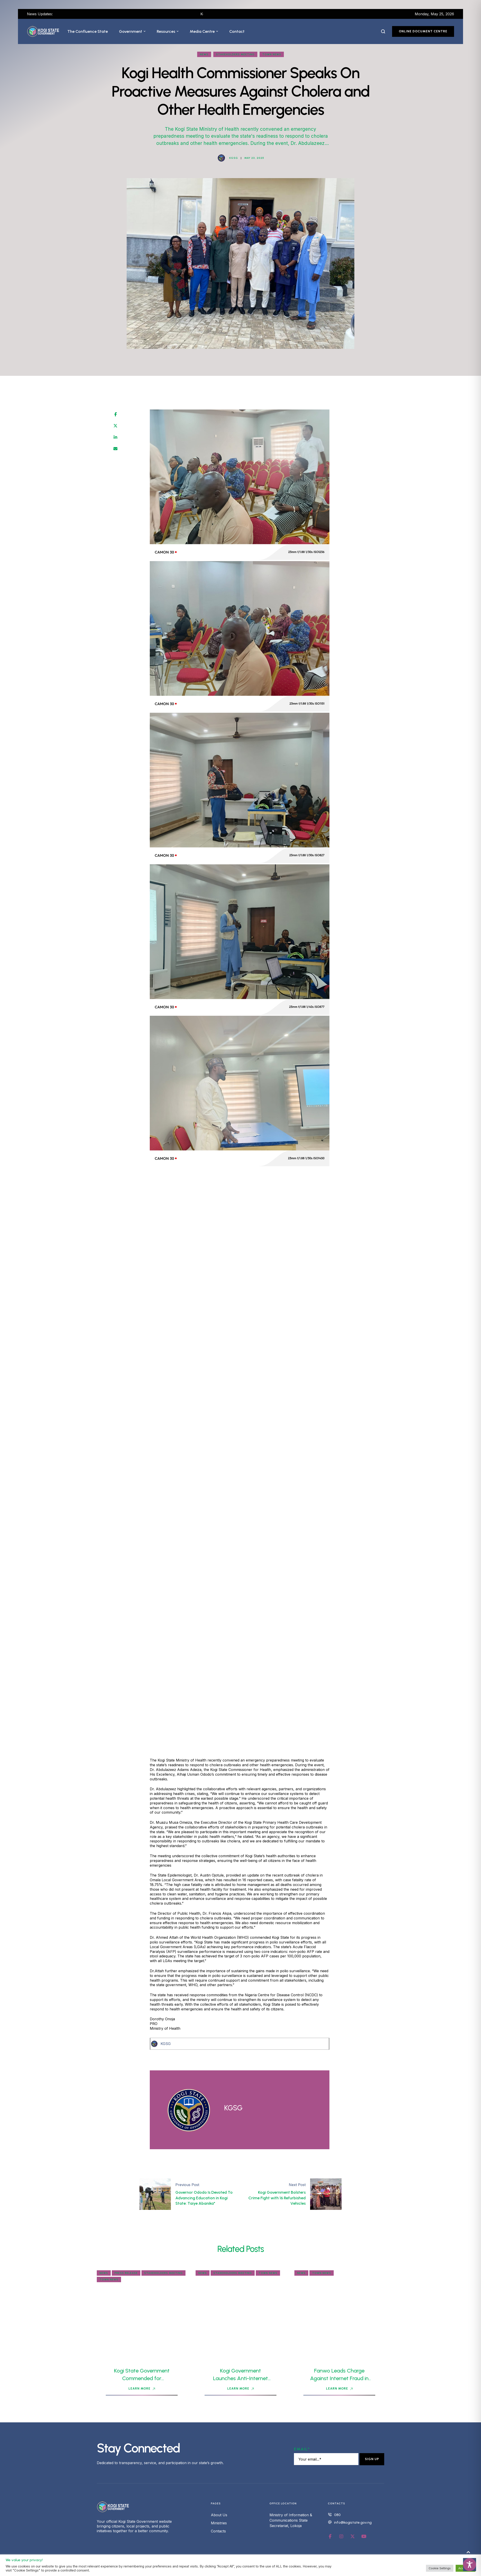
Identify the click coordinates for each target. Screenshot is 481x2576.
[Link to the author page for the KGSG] (221, 157)
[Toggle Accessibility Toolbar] (470, 2565)
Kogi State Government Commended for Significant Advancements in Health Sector (202, 14)
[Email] (115, 449)
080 (337, 2515)
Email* (302, 2449)
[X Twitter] (115, 426)
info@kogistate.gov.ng (353, 2522)
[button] (145, 31)
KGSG (166, 2043)
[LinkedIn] (115, 437)
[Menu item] (87, 31)
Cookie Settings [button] (440, 2568)
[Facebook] (115, 414)
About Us (219, 2515)
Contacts (218, 2531)
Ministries (219, 2523)
